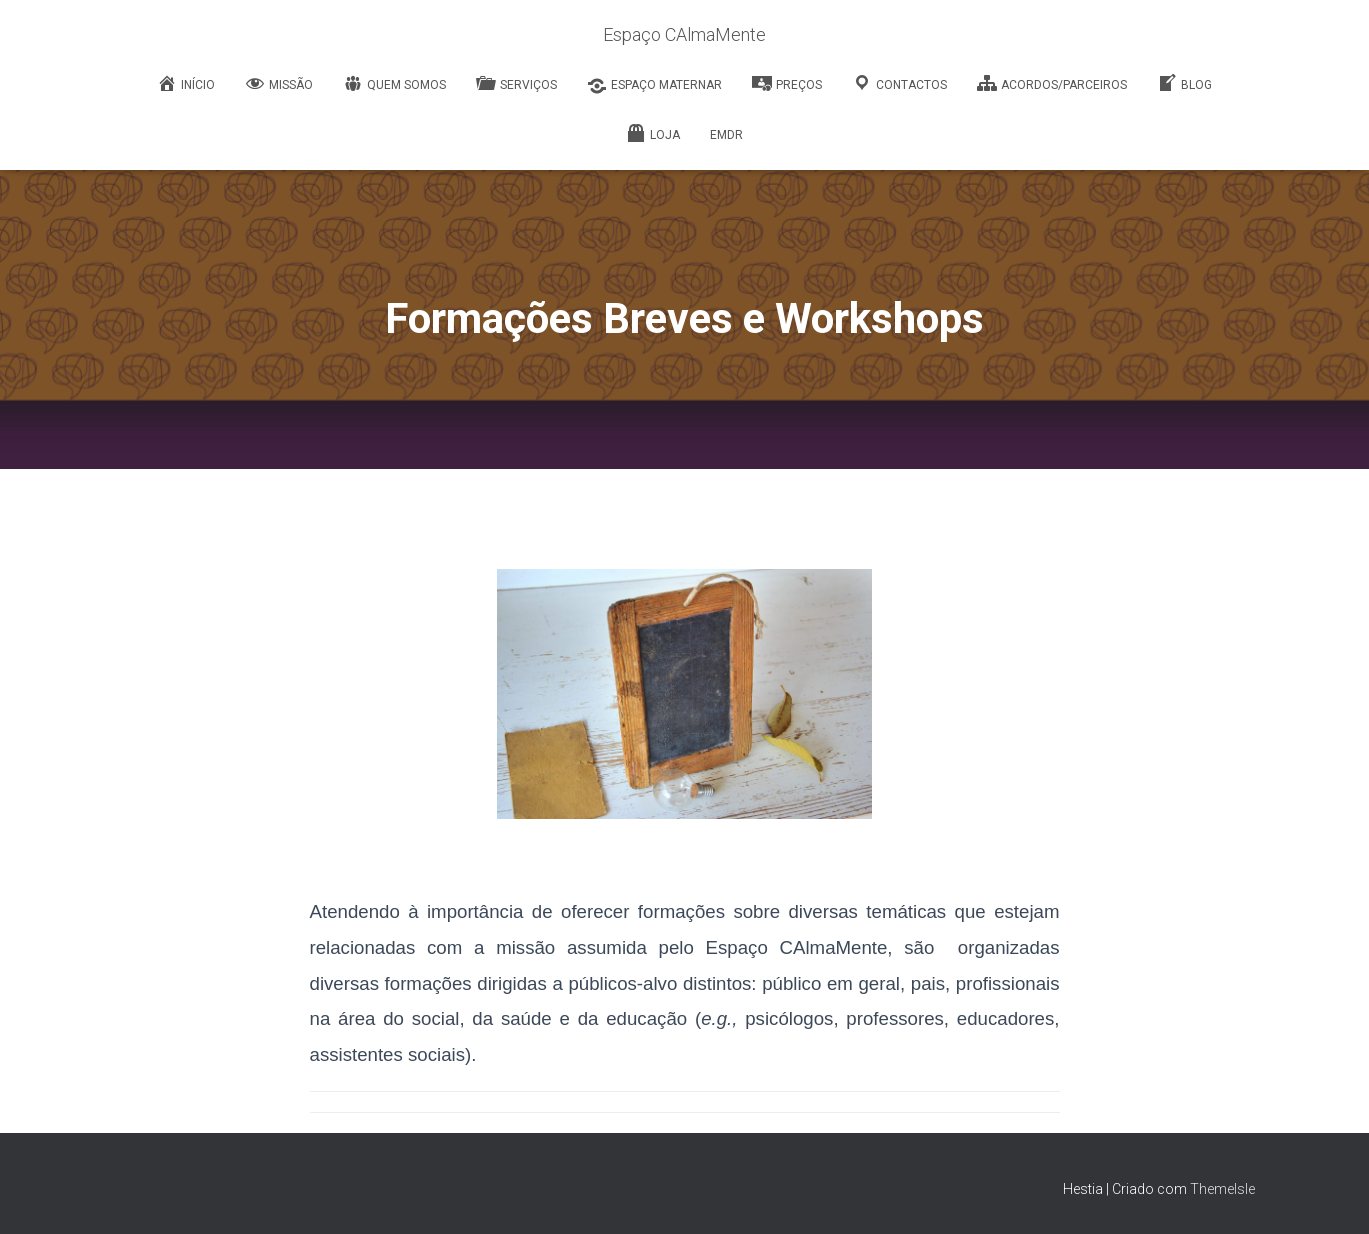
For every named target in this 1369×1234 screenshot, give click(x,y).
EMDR (726, 135)
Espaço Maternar (654, 86)
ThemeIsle (1222, 1189)
